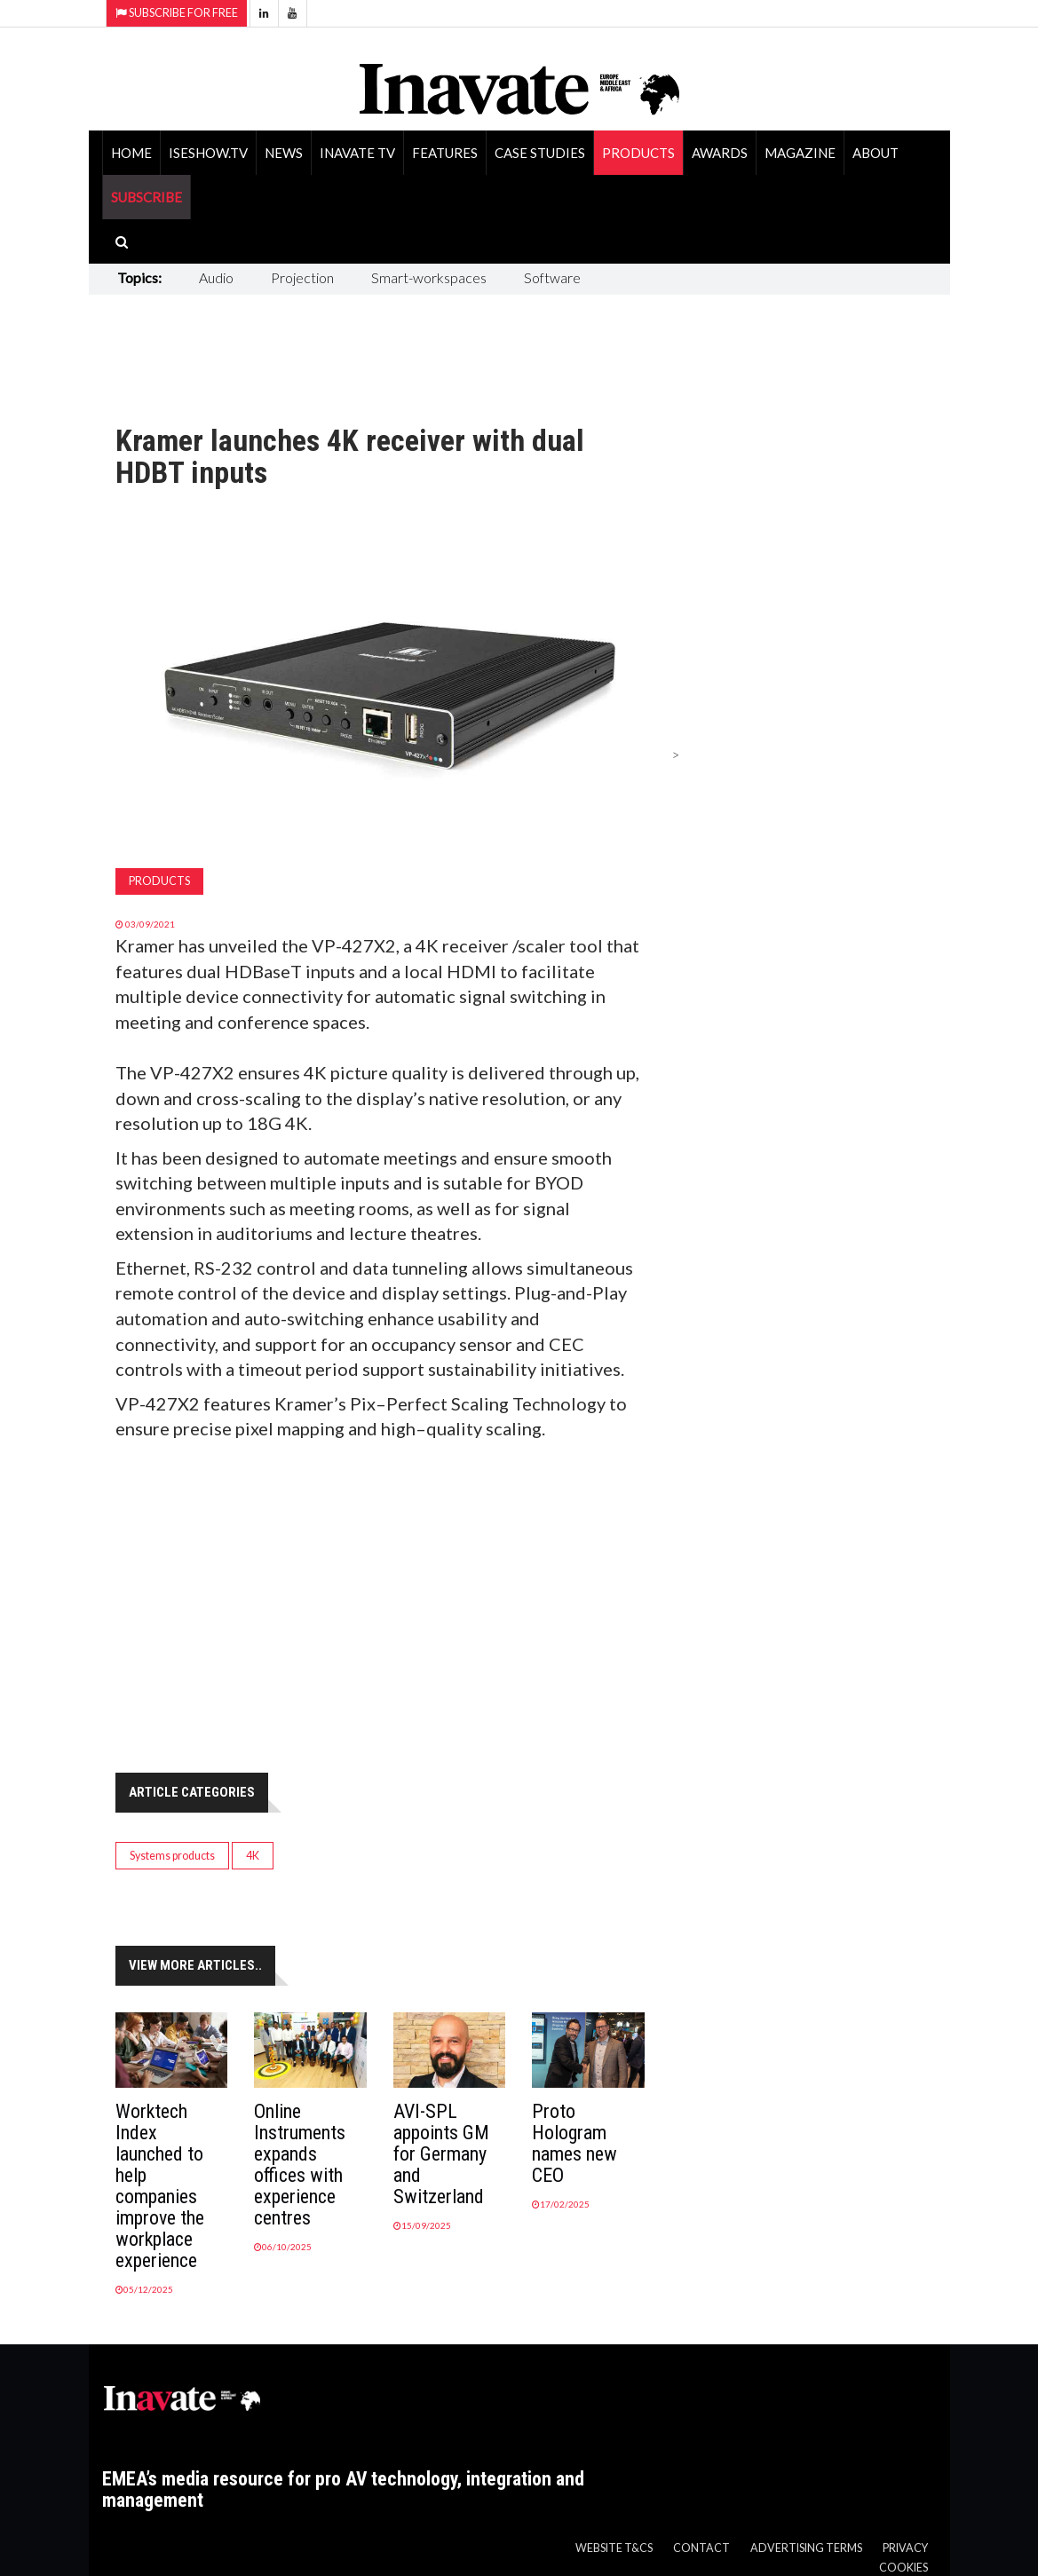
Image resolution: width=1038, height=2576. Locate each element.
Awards (720, 153)
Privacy (905, 2548)
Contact (701, 2548)
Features (445, 153)
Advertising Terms (806, 2548)
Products (638, 153)
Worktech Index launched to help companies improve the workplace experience (159, 2186)
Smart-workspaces (429, 277)
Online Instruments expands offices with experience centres (299, 2164)
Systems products (172, 1855)
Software (552, 277)
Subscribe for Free (176, 13)
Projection (302, 277)
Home (131, 153)
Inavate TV (357, 153)
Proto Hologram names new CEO (574, 2143)
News (284, 153)
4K (252, 1855)
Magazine (800, 153)
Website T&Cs (614, 2548)
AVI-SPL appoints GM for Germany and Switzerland (441, 2154)
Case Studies (540, 153)
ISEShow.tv (208, 153)
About (875, 153)
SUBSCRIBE (146, 197)
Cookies (903, 2567)
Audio (216, 277)
